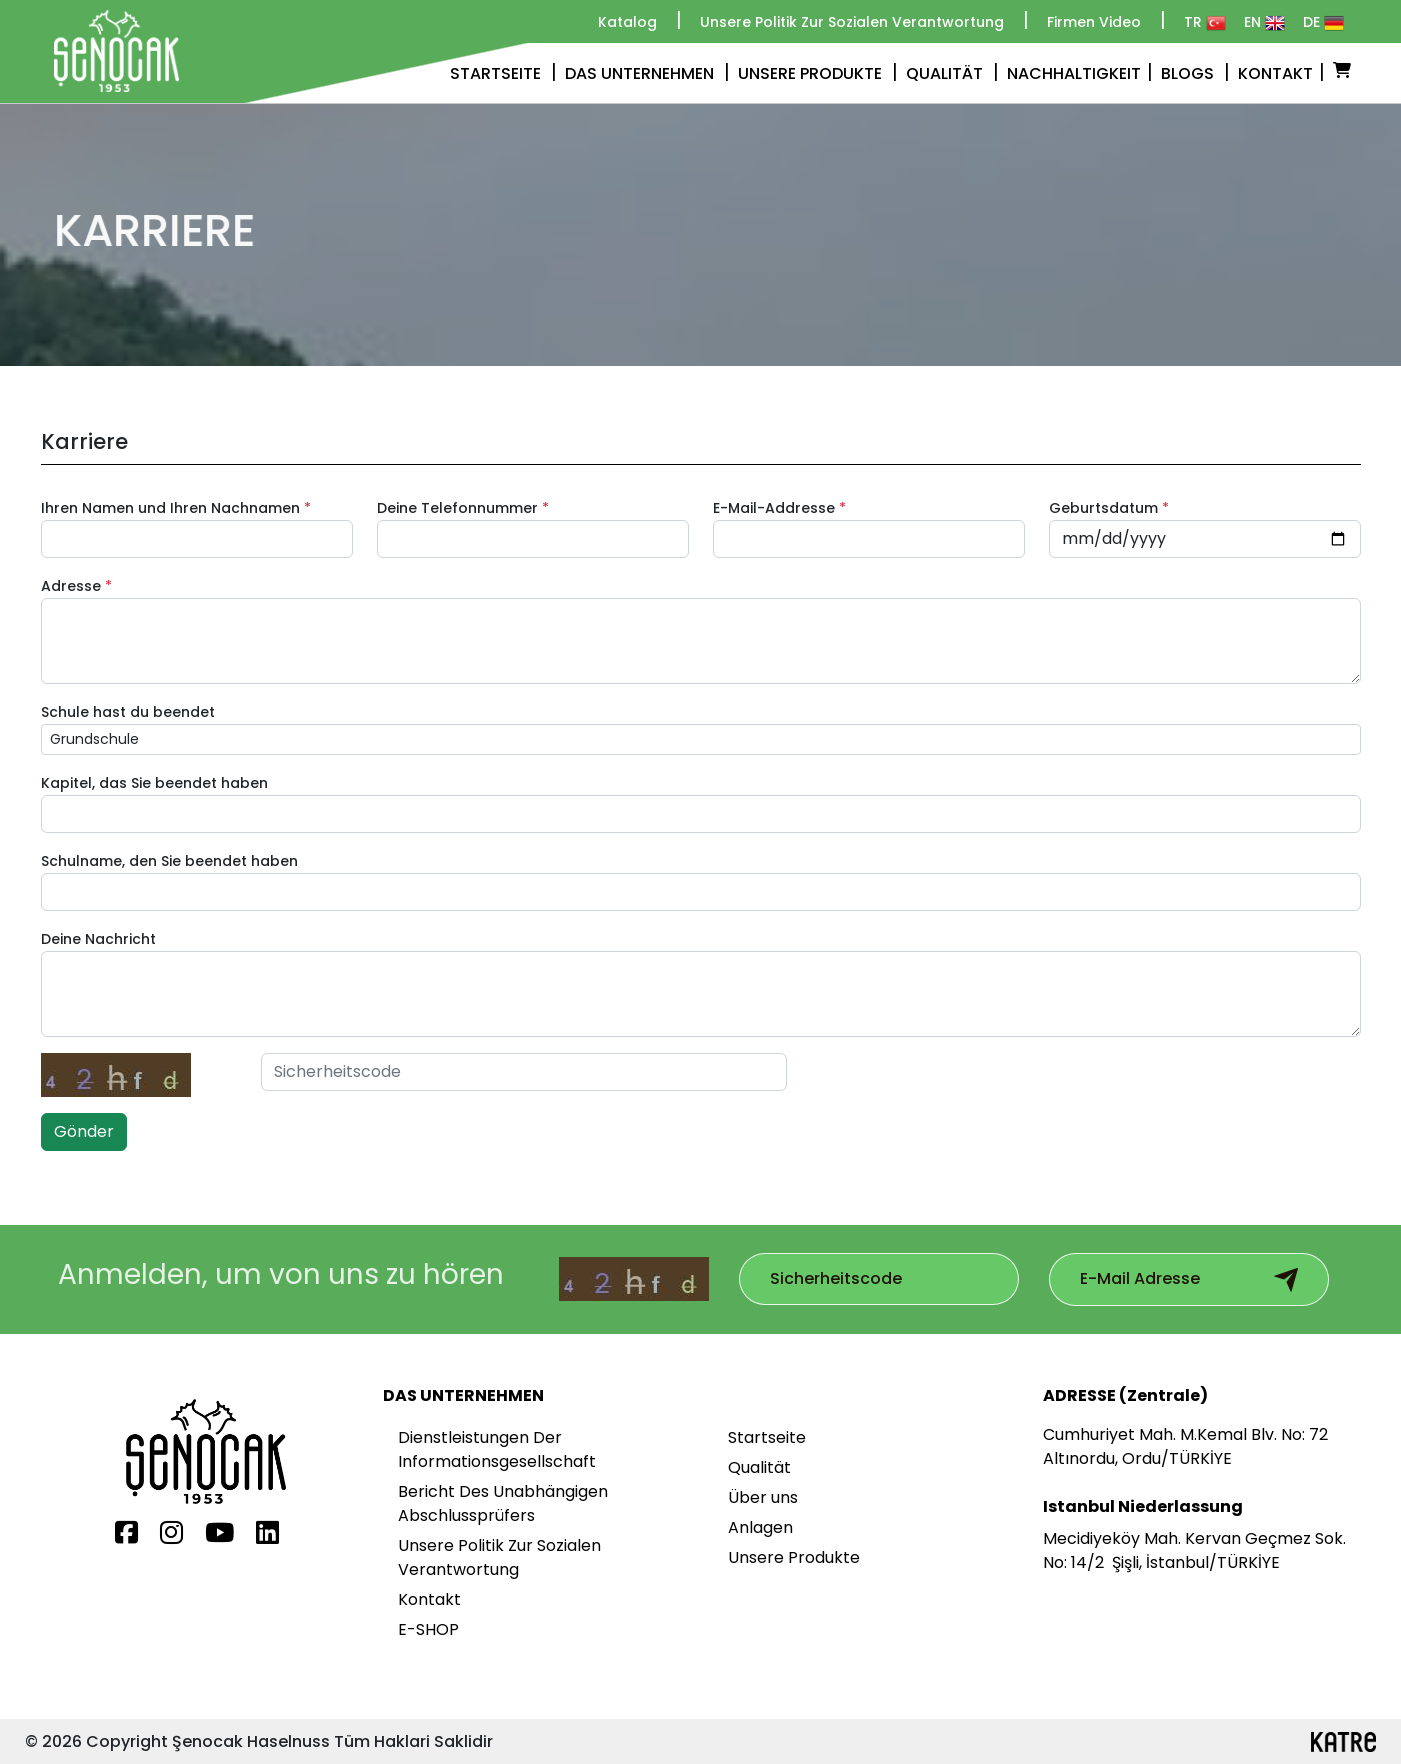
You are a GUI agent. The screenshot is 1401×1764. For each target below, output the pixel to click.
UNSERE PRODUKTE (818, 72)
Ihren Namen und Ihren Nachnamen (176, 508)
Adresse (76, 586)
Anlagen (760, 1527)
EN (1264, 22)
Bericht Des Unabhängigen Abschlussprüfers (503, 1503)
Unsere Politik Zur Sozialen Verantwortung (499, 1557)
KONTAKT (1281, 72)
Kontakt (429, 1599)
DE (1323, 22)
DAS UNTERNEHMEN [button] (647, 72)
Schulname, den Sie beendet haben (169, 861)
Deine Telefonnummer (463, 508)
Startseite (767, 1437)
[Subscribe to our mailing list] (873, 1279)
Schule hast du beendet (128, 712)
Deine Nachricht (98, 939)
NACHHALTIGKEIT (1080, 72)
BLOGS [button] (1195, 72)
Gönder (84, 1131)
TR (1205, 22)
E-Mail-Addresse (779, 508)
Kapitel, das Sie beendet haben (154, 783)
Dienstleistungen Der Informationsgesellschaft (497, 1449)
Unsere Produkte (794, 1557)
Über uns (763, 1497)
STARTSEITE (503, 72)
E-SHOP (428, 1629)
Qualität (759, 1467)
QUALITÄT (952, 72)
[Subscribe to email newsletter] (1286, 1279)
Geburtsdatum (1109, 508)
